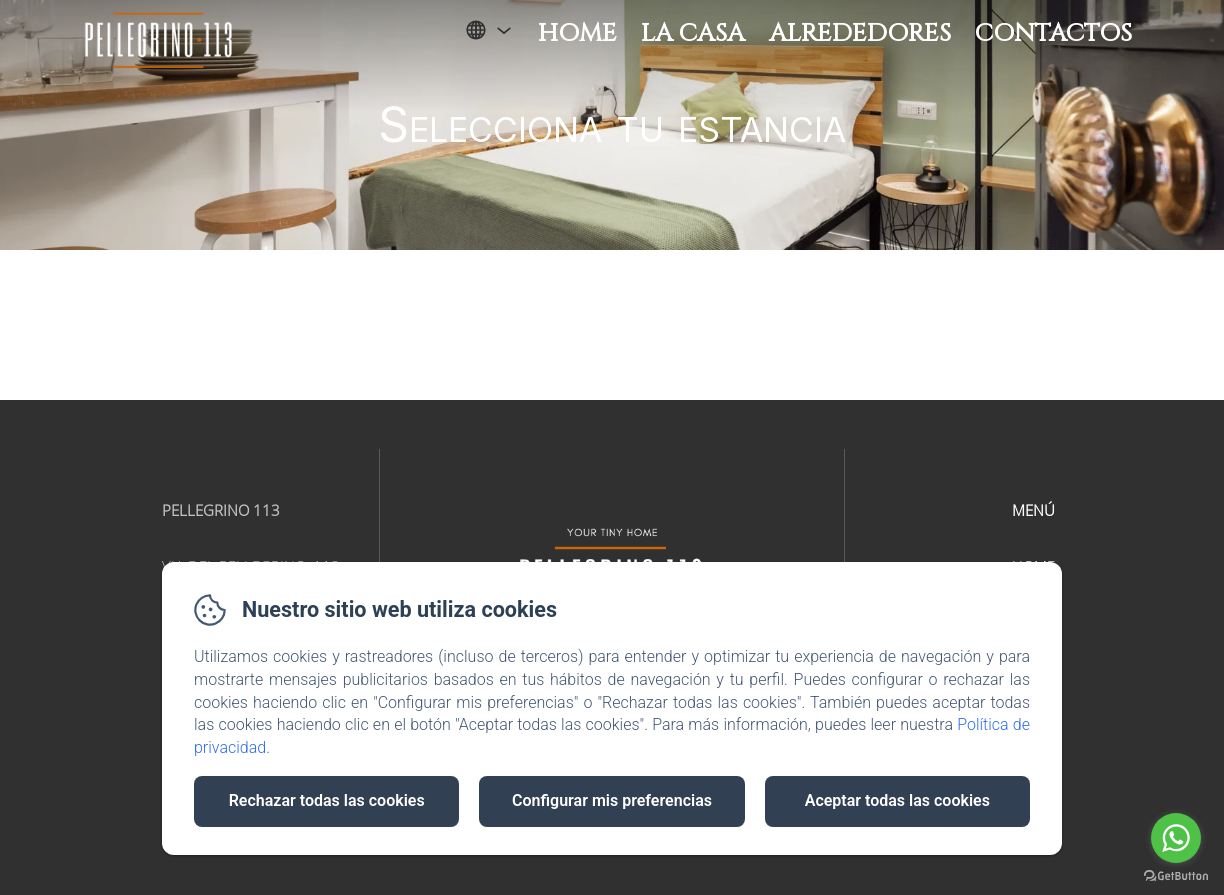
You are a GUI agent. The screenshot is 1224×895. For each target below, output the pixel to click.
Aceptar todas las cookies (897, 800)
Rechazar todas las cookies (327, 800)
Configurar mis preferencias (612, 800)
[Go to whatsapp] (1176, 838)
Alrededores (860, 33)
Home (577, 33)
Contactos (1053, 33)
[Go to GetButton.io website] (1176, 875)
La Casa (693, 33)
